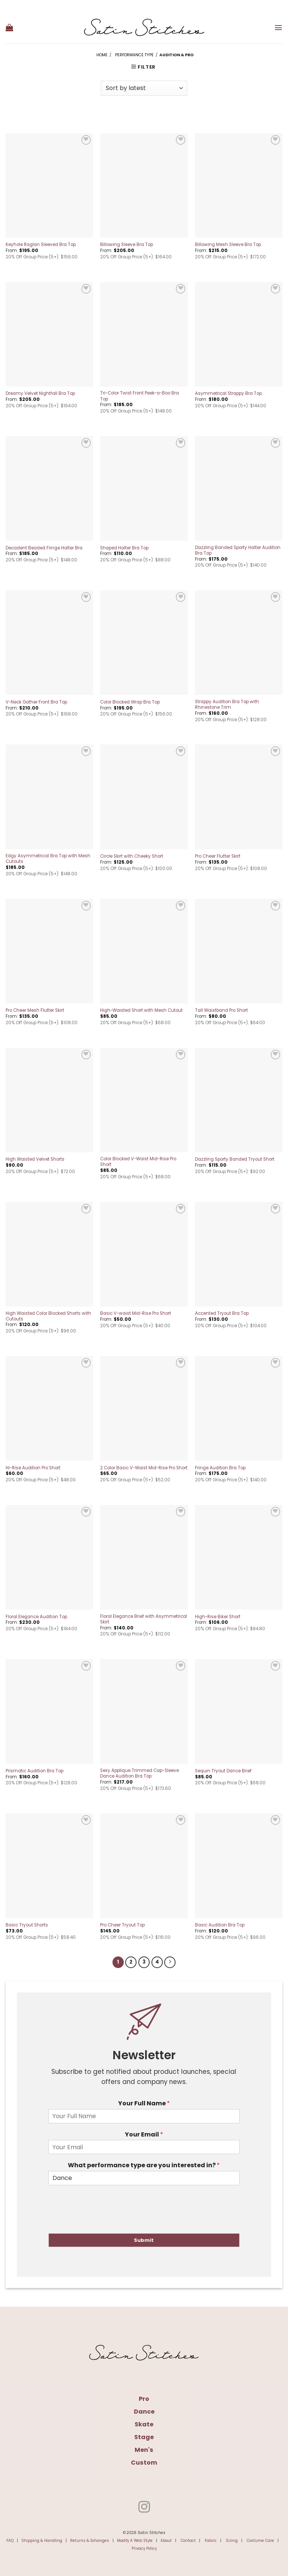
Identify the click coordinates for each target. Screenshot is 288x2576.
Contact (188, 2539)
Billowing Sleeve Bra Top (126, 245)
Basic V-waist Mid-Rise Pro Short (135, 1313)
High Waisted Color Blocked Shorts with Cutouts (48, 1316)
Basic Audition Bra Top (219, 1925)
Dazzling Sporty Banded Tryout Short (234, 1159)
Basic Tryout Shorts (27, 1925)
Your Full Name (144, 2102)
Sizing (232, 2539)
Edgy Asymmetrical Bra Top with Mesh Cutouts (48, 858)
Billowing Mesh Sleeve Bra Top (228, 245)
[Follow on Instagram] (144, 2506)
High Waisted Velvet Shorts (35, 1159)
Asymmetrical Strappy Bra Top (228, 393)
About (166, 2539)
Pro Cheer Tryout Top (122, 1925)
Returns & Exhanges (89, 2539)
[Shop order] (144, 88)
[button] (9, 27)
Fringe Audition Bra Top (220, 1468)
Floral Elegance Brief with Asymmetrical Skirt (143, 1619)
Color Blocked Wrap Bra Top (130, 702)
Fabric (211, 2539)
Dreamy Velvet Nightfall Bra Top (40, 393)
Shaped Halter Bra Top (124, 548)
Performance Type (134, 55)
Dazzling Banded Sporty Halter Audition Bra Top (237, 550)
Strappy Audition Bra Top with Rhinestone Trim (227, 704)
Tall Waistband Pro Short (221, 1010)
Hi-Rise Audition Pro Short (33, 1468)
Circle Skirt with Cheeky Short (131, 856)
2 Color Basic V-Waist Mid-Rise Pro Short (144, 1468)
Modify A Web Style (135, 2539)
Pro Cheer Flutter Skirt (217, 856)
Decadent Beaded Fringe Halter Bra (44, 548)
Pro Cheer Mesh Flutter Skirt (35, 1010)
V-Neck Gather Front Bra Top (36, 702)
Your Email (144, 2133)
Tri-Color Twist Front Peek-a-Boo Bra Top (139, 396)
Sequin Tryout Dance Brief (223, 1771)
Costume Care (260, 2539)
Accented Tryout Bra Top (222, 1313)
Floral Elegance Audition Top (36, 1617)
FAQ (10, 2539)
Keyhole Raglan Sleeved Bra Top (41, 245)
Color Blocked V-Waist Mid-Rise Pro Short (138, 1161)
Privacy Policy (144, 2546)
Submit (144, 2239)
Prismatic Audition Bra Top (34, 1771)
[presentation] (105, 2220)
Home (102, 55)
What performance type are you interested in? (144, 2164)
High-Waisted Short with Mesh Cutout (141, 1010)
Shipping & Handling (41, 2539)
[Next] (168, 1961)
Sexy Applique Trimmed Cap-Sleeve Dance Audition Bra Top (139, 1773)
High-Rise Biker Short (217, 1617)
